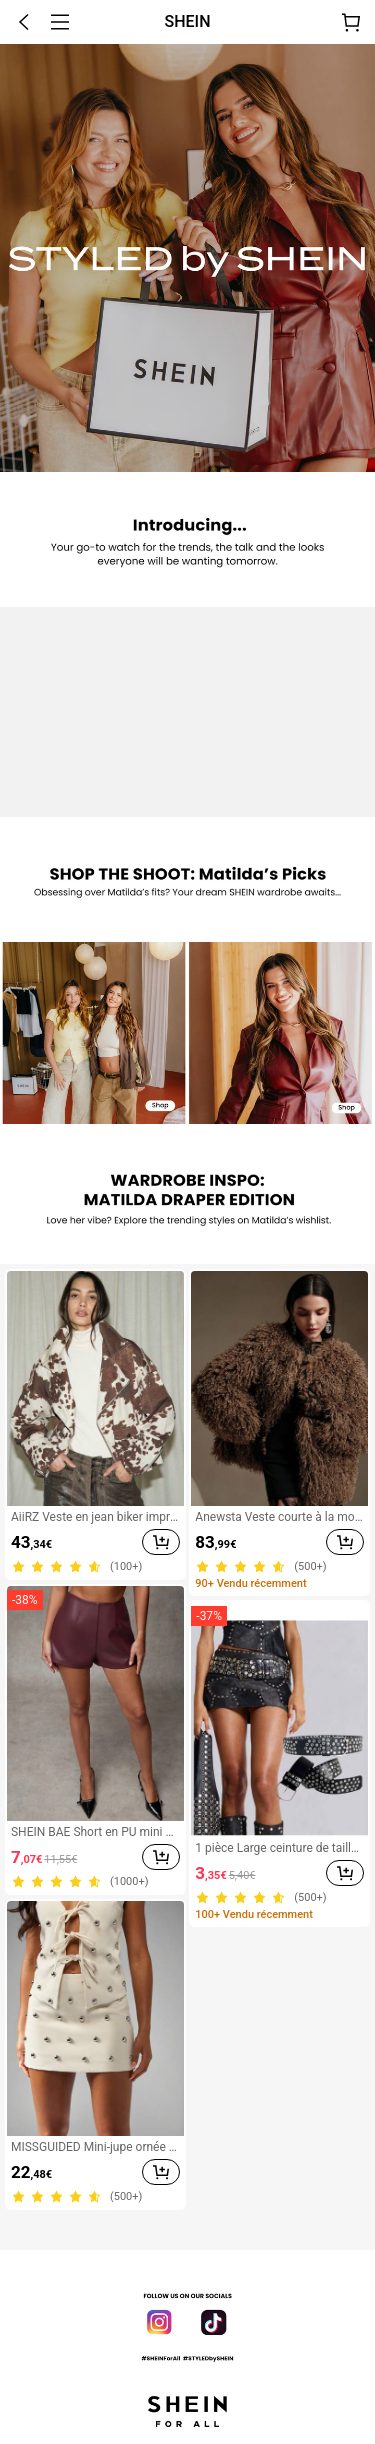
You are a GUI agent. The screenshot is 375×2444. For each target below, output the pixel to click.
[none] (187, 258)
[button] (24, 22)
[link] (93, 1032)
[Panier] (351, 22)
